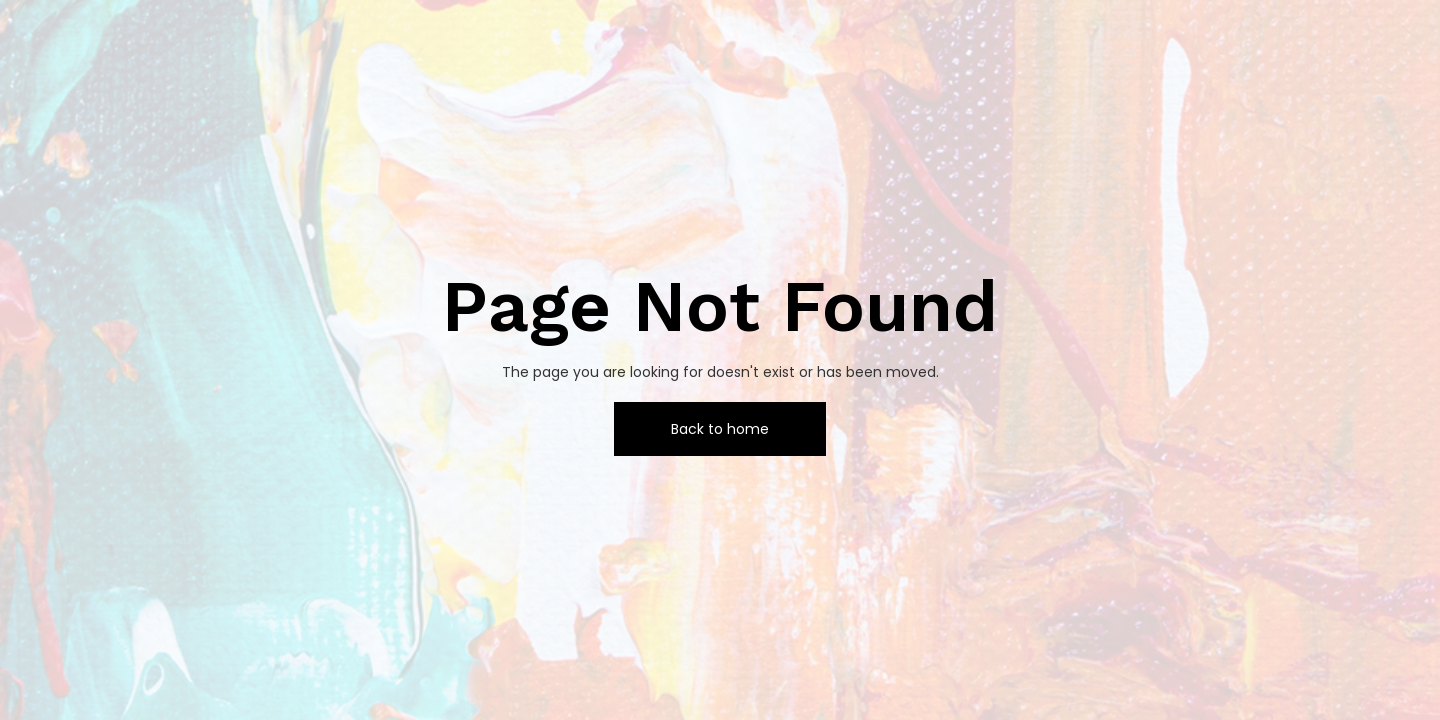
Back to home (720, 429)
